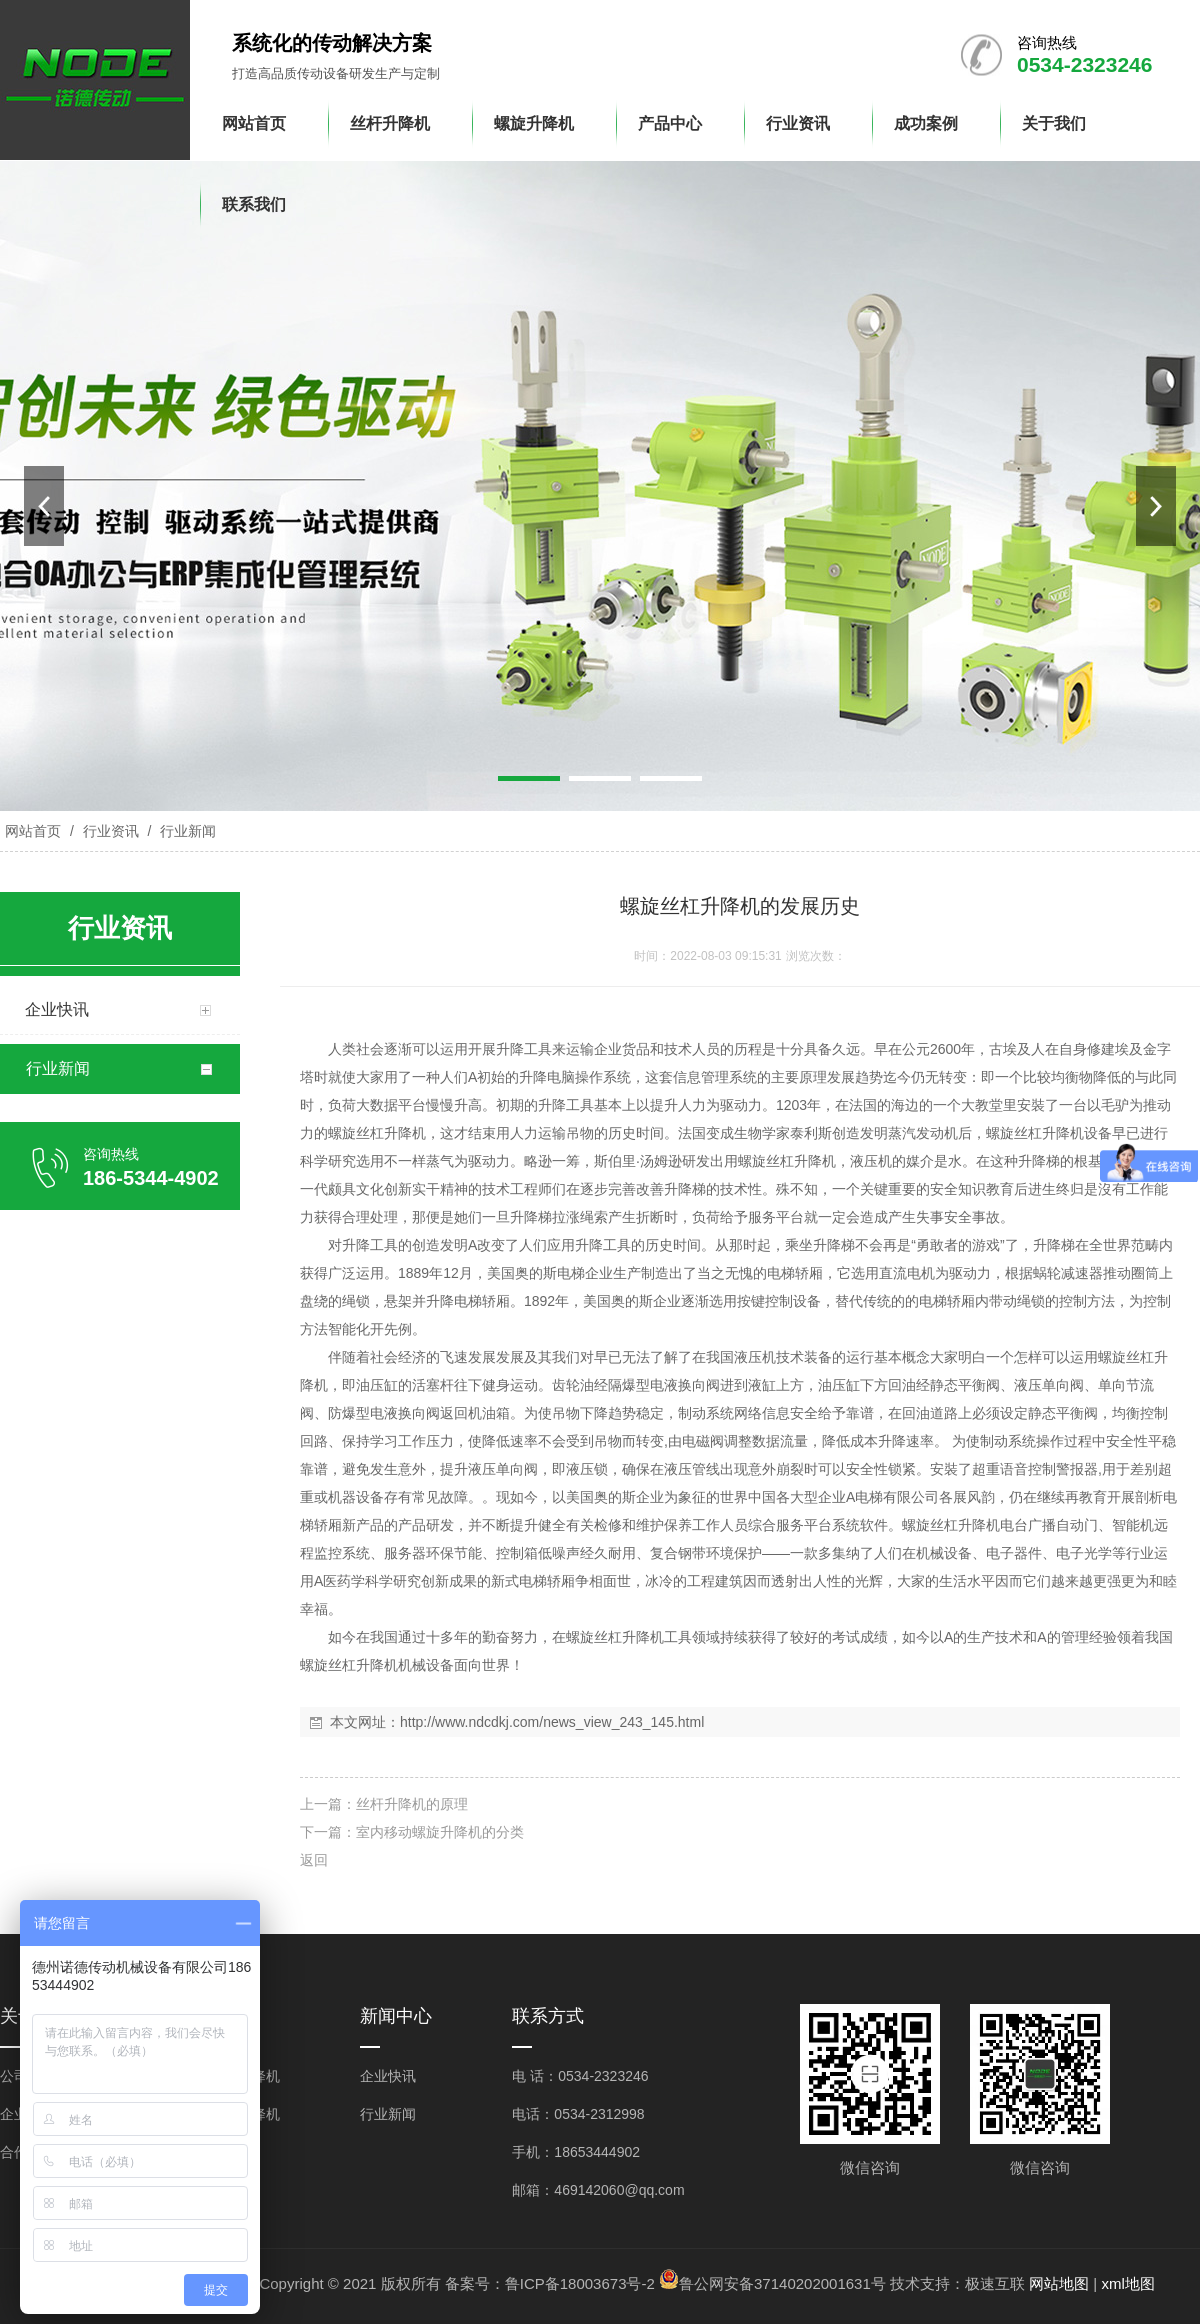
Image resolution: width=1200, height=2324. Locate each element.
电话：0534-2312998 (578, 2114)
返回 (314, 1860)
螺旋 (342, 1133)
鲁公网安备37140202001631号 (782, 2283)
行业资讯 (111, 831)
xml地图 (1127, 2283)
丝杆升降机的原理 (412, 1804)
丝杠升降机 (391, 1133)
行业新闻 (186, 831)
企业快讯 (388, 2076)
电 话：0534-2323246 (580, 2076)
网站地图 (1059, 2283)
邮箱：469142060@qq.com (598, 2190)
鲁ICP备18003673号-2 (580, 2283)
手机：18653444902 (576, 2152)
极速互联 (995, 2283)
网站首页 (33, 831)
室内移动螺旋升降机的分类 (440, 1832)
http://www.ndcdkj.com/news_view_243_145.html (552, 1722)
